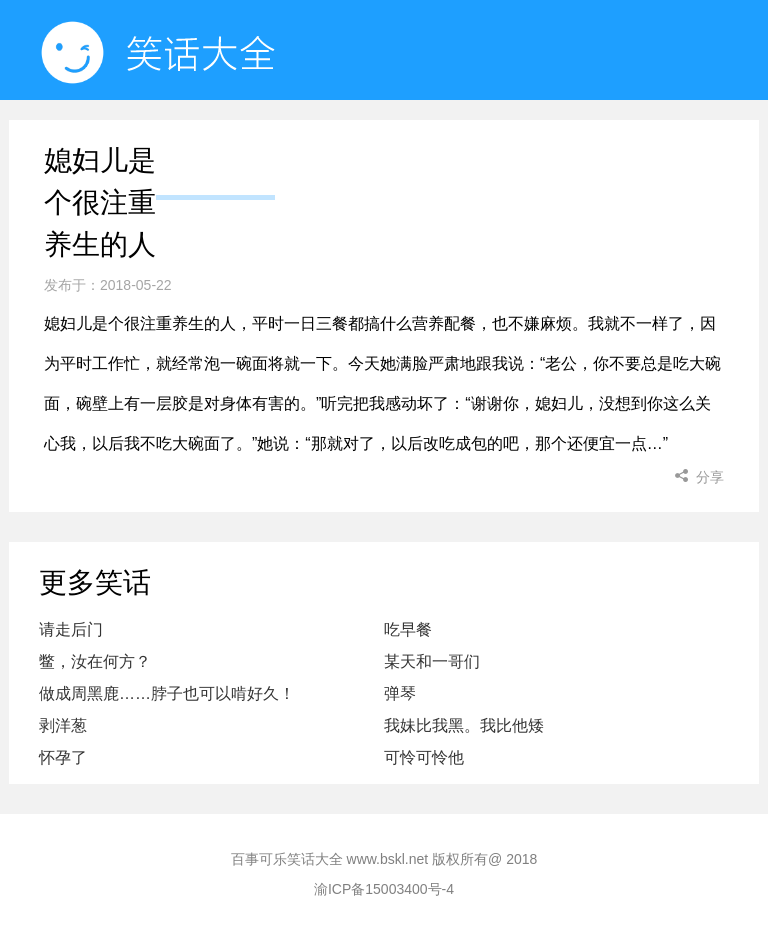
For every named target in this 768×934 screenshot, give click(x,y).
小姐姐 (611, 149)
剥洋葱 (63, 725)
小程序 (476, 149)
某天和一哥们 (432, 661)
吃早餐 (408, 629)
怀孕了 (63, 757)
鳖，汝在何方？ (95, 661)
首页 (215, 149)
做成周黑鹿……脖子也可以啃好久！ (167, 693)
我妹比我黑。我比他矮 (464, 725)
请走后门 (71, 629)
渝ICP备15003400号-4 (384, 889)
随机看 (342, 149)
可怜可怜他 (424, 757)
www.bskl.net (388, 859)
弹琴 (400, 693)
